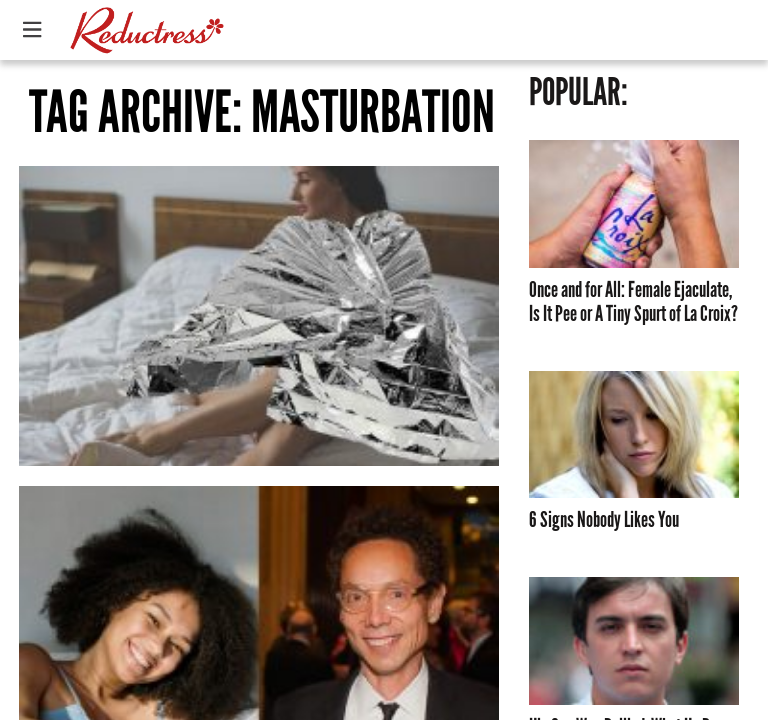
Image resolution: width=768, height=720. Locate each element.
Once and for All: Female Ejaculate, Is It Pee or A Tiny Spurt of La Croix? (633, 302)
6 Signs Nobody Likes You (604, 520)
